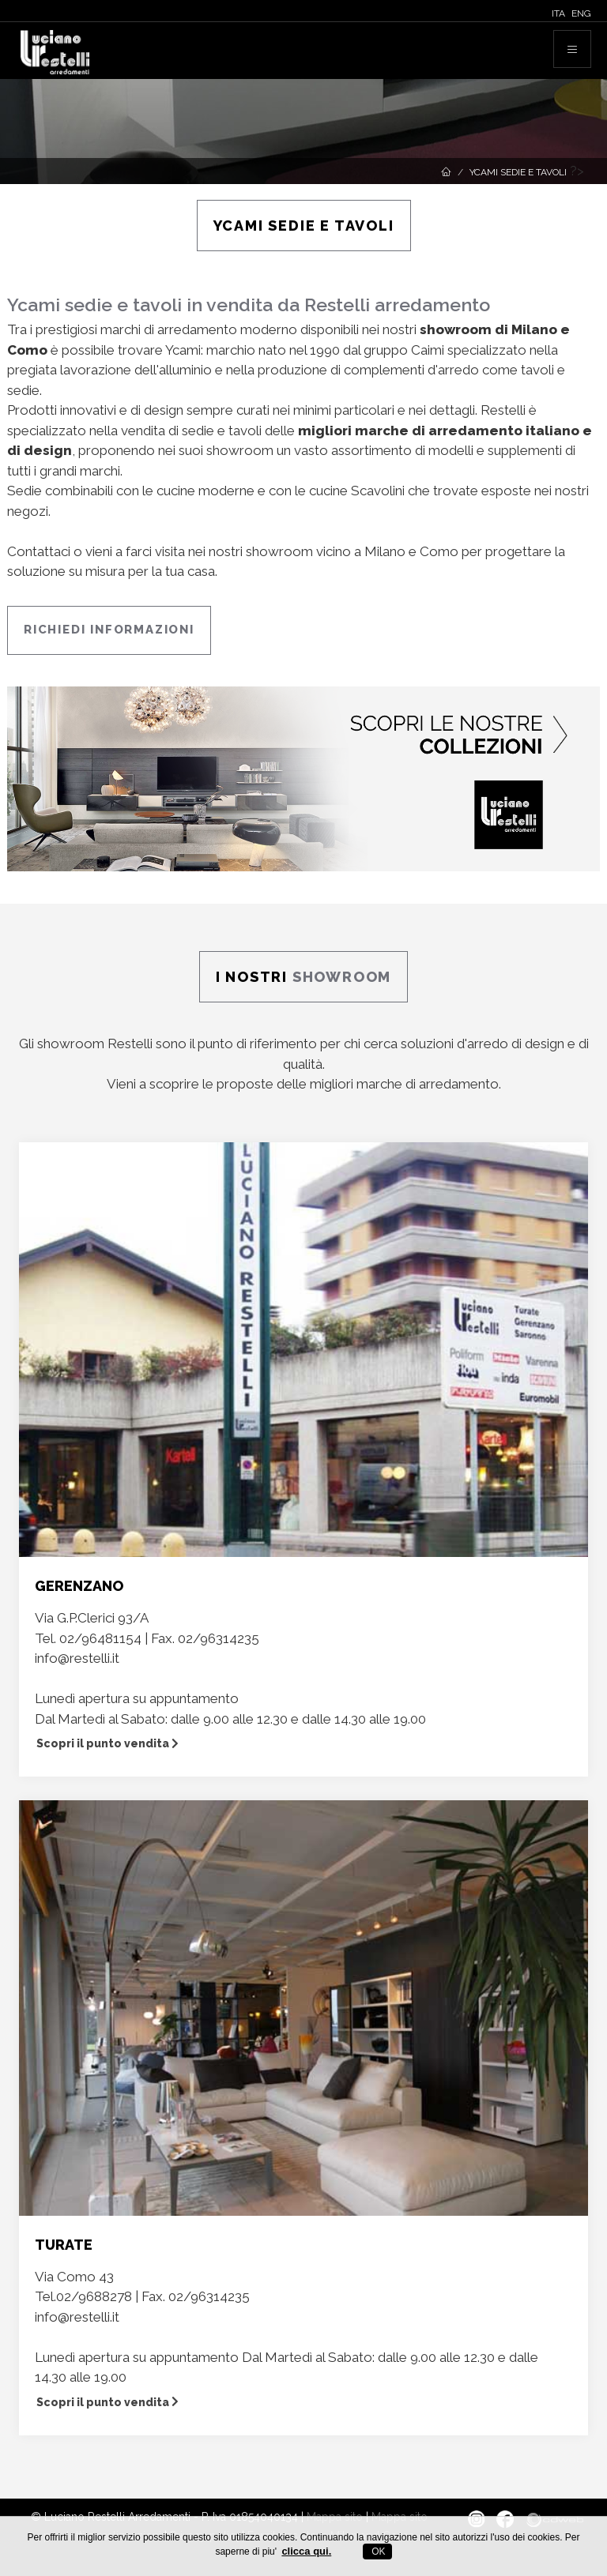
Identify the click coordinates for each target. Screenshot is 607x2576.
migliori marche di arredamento (404, 1084)
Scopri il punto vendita (107, 1743)
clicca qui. (306, 2551)
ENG (581, 13)
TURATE (63, 2244)
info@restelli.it (77, 1658)
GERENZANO (79, 1586)
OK (377, 2551)
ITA (558, 13)
